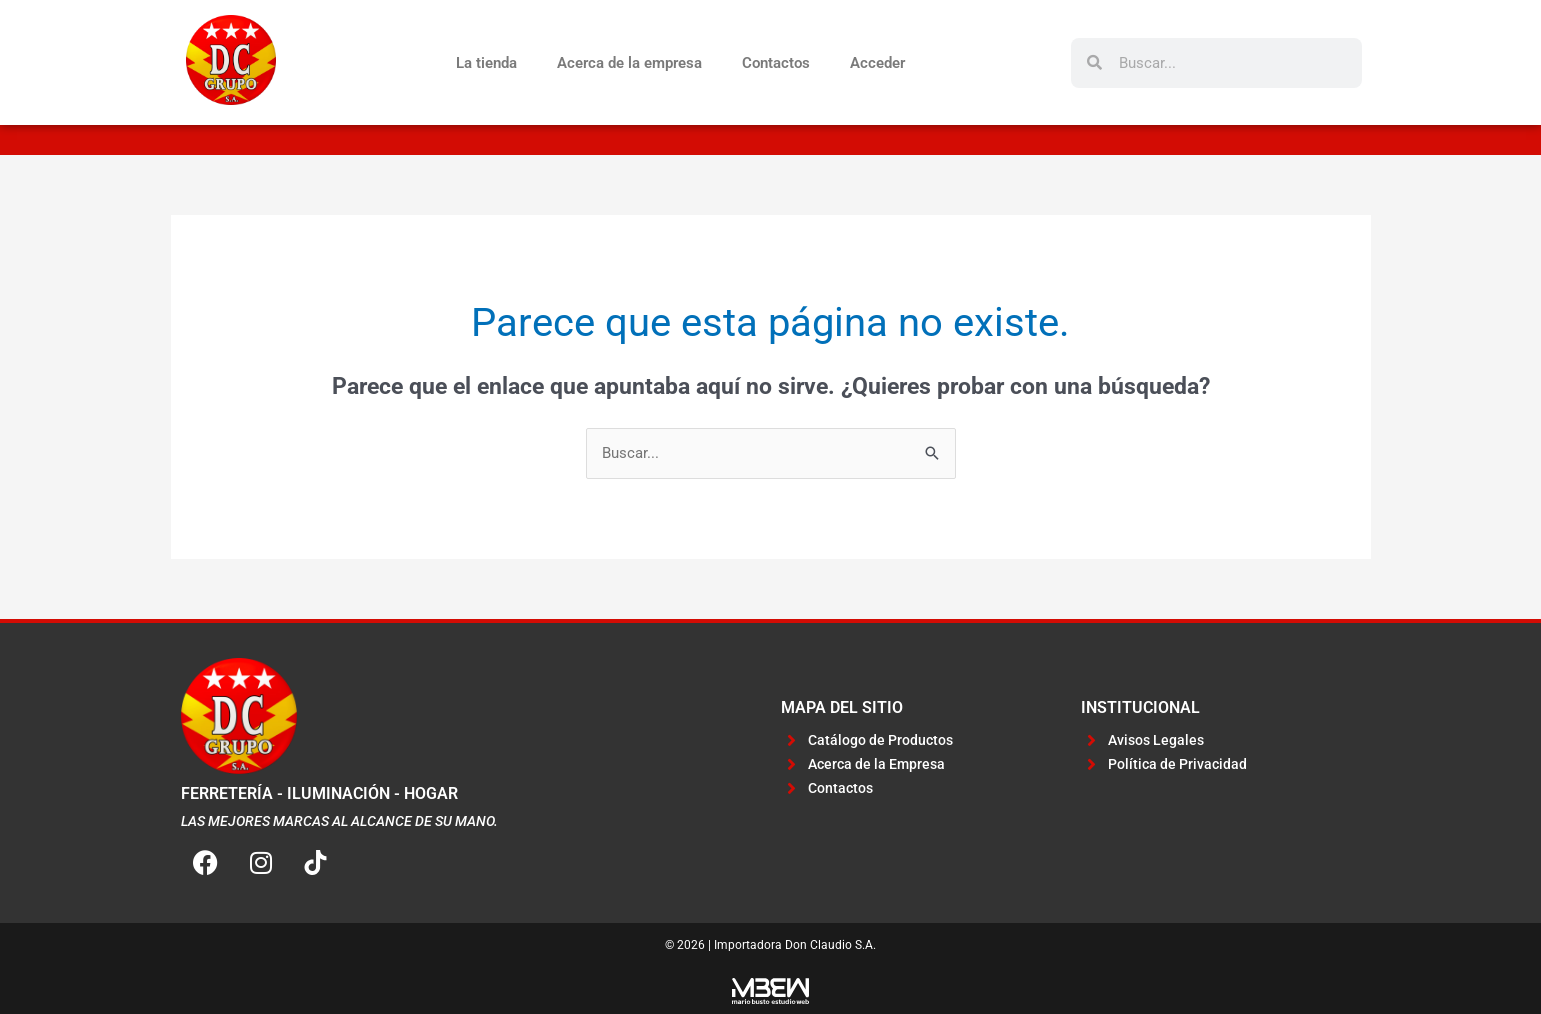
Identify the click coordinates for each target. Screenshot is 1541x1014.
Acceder (877, 63)
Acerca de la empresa (629, 63)
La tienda (486, 63)
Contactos (776, 63)
